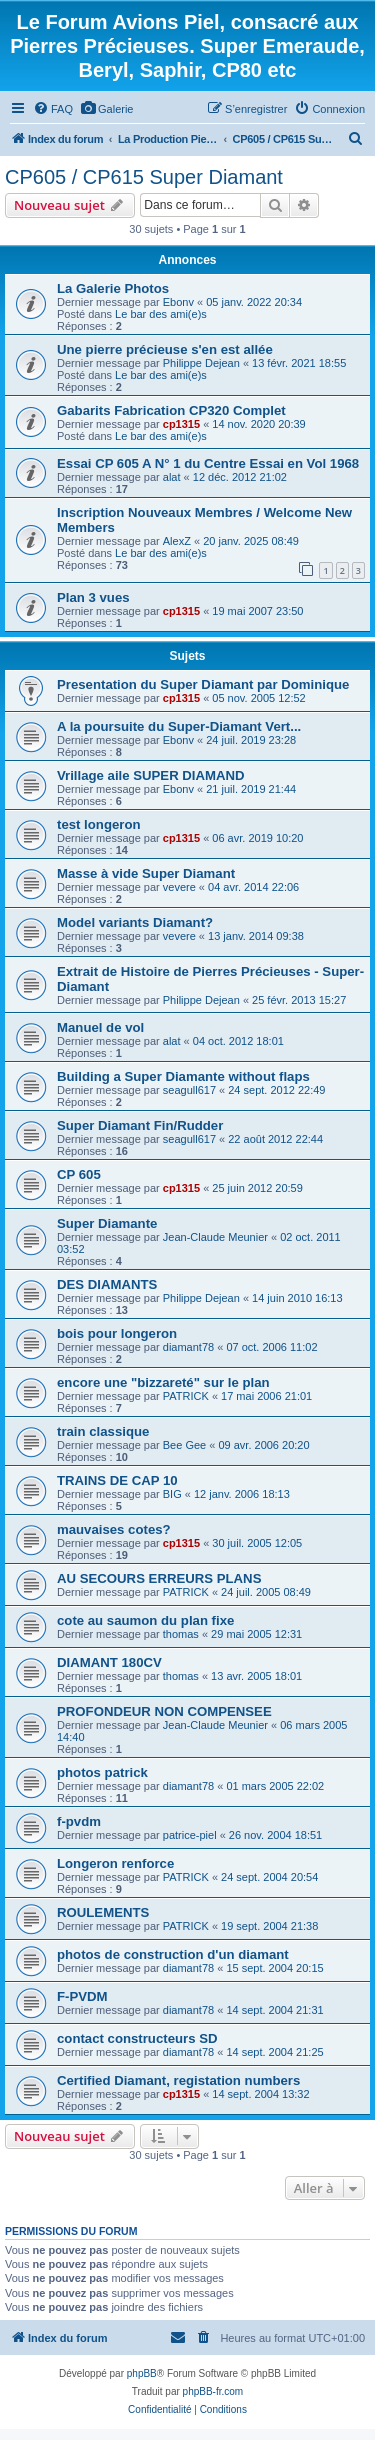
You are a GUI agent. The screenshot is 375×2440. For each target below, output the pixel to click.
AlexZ (177, 541)
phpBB (142, 2373)
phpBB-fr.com (213, 2391)
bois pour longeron (117, 1333)
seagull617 (189, 1090)
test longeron (99, 824)
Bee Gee (184, 1445)
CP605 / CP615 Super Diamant (144, 177)
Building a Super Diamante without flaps (183, 1076)
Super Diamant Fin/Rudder (140, 1125)
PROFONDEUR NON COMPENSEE (164, 1711)
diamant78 (188, 1347)
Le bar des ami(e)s (161, 314)
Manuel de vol (100, 1027)
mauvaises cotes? (114, 1529)
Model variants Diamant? (135, 922)
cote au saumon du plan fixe (145, 1620)
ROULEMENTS (103, 1912)
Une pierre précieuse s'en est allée (165, 349)
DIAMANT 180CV (109, 1662)
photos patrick (102, 1772)
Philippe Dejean (201, 363)
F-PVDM (82, 1996)
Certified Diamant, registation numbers (178, 2080)
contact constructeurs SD (137, 2038)
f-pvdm (79, 1821)
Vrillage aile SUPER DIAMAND (151, 775)
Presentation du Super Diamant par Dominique (203, 684)
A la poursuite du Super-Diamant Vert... (179, 726)
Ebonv (178, 302)
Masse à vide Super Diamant (146, 873)
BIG (172, 1494)
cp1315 (181, 424)
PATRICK (186, 1396)
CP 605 (79, 1174)
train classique (103, 1431)
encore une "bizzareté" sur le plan (163, 1382)
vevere (179, 887)
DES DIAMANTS (107, 1284)
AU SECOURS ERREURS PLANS (159, 1578)
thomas (181, 1634)
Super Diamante (107, 1223)
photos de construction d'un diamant (173, 1954)
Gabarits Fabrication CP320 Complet (171, 410)
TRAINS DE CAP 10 (117, 1480)
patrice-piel (190, 1835)
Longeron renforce (115, 1863)
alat (172, 477)
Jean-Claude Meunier (215, 1237)
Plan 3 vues (93, 597)
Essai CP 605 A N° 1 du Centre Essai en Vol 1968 (208, 463)
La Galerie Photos (113, 288)
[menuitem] (53, 109)
